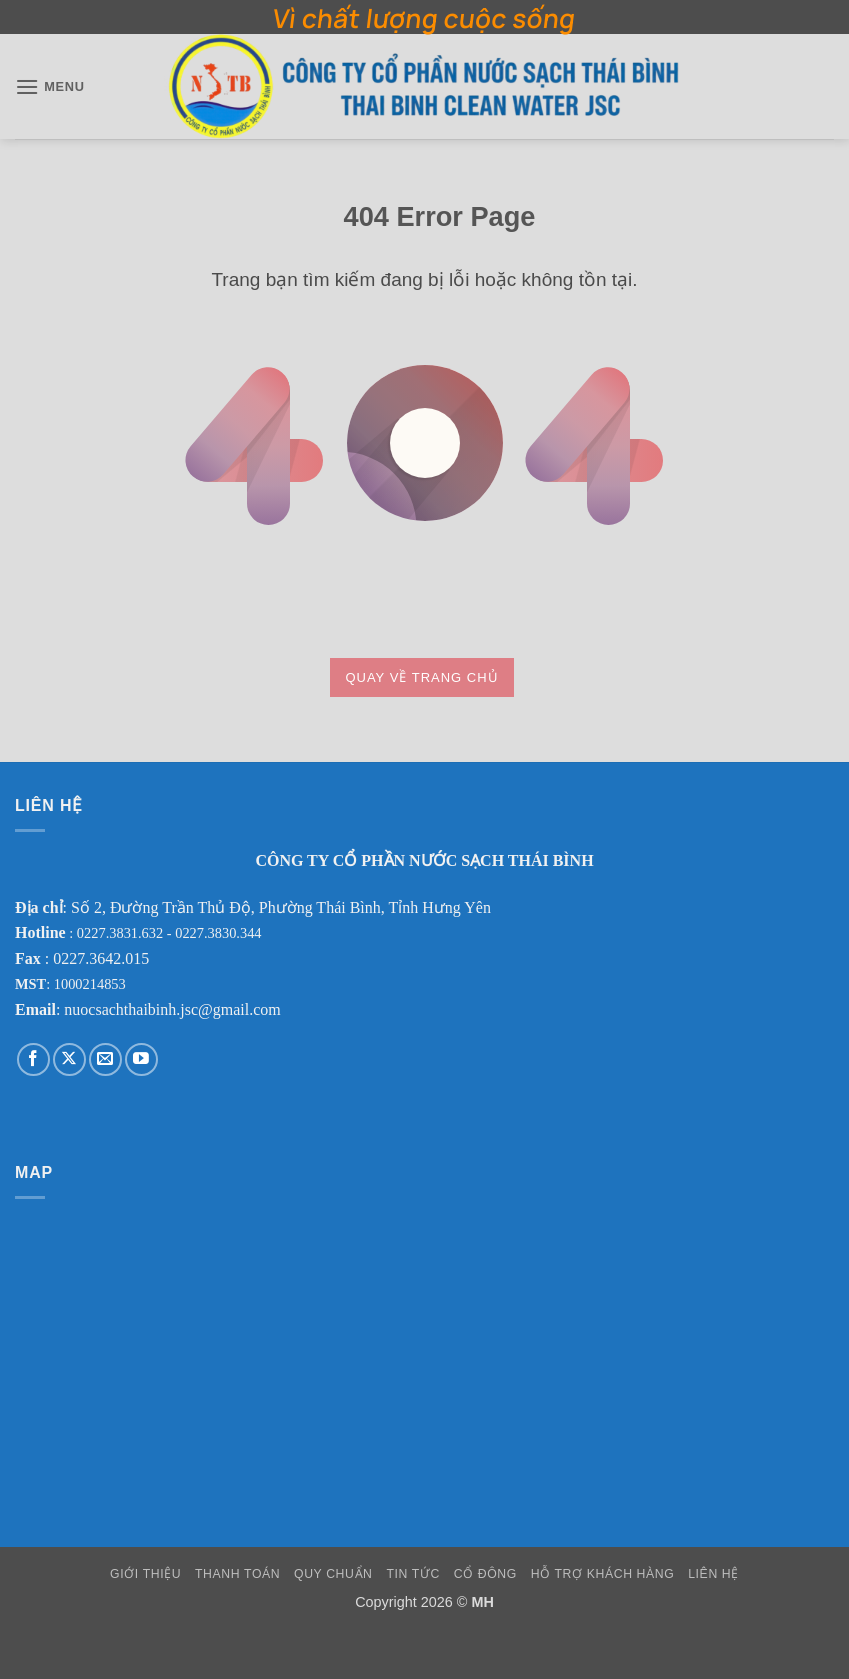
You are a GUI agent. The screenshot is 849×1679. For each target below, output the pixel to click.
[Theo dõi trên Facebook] (33, 1059)
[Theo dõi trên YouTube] (141, 1059)
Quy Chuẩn (333, 1574)
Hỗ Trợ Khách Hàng (603, 1574)
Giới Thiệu (145, 1574)
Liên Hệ (713, 1574)
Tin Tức (412, 1574)
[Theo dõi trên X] (69, 1059)
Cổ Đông (485, 1574)
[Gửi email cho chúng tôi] (105, 1059)
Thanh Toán (237, 1574)
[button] (50, 86)
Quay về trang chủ (421, 677)
